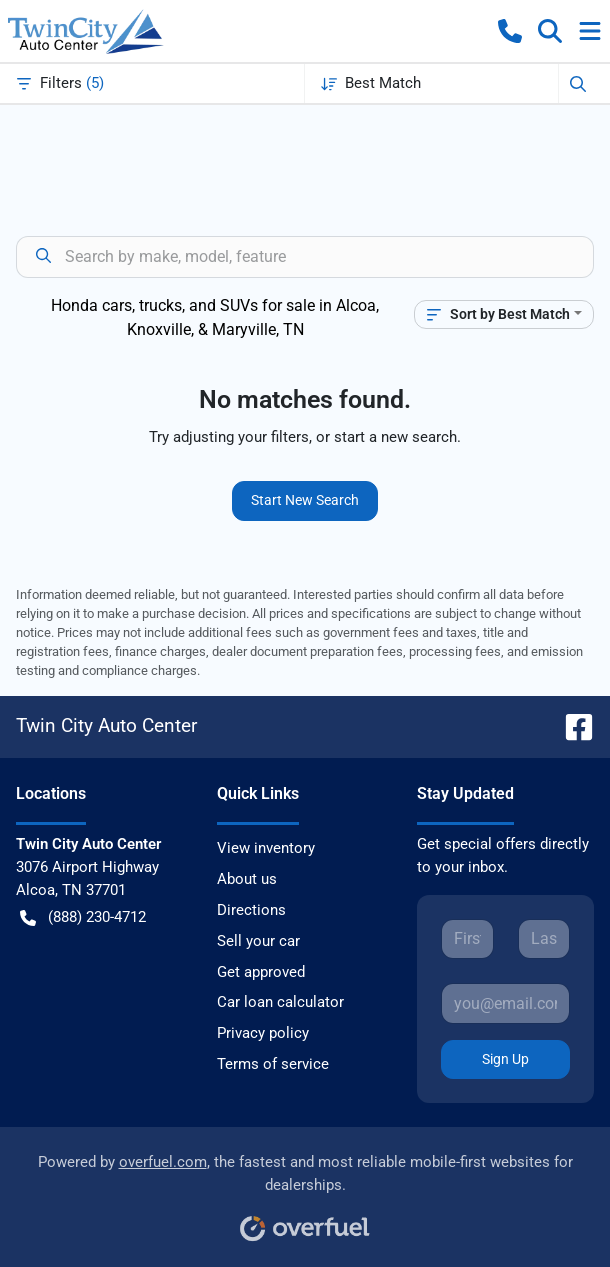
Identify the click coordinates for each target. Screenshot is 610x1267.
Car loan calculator (280, 1002)
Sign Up (505, 1059)
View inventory (266, 848)
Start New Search (305, 500)
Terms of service (273, 1064)
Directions (251, 910)
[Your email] (505, 1003)
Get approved (261, 972)
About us (247, 879)
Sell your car (258, 941)
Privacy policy (263, 1033)
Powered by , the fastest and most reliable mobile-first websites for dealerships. (305, 1190)
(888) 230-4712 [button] (83, 917)
